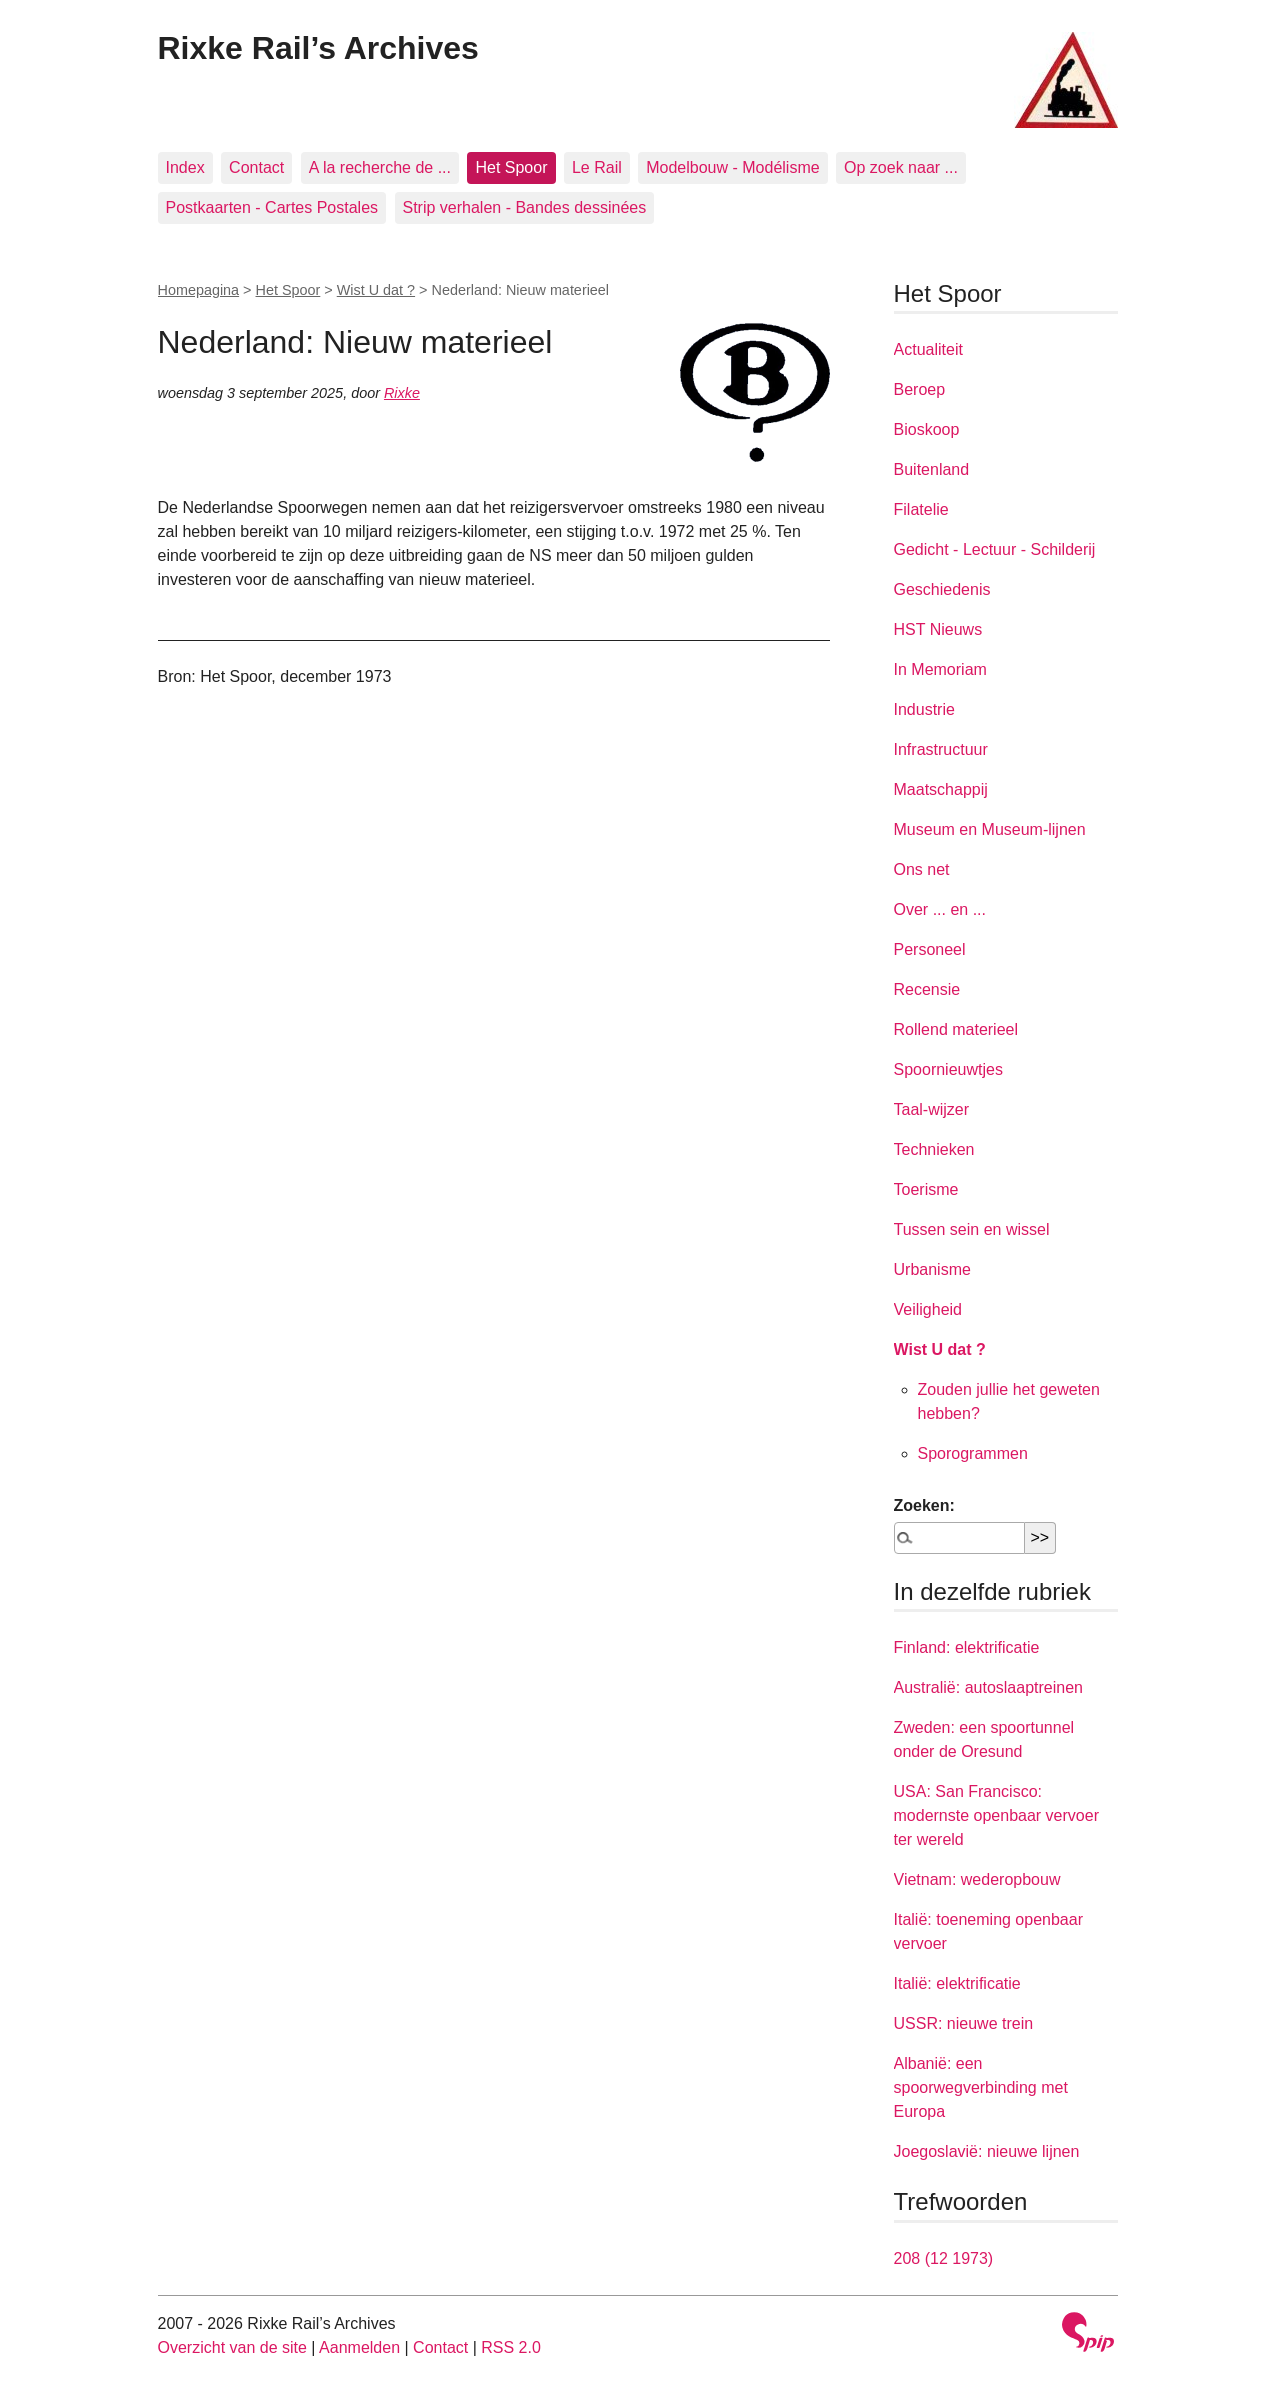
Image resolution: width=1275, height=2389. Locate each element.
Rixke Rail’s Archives (318, 48)
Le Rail (597, 167)
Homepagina (199, 290)
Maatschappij (941, 789)
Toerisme (926, 1189)
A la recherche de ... (380, 167)
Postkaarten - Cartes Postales (272, 207)
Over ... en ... (940, 909)
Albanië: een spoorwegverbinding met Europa (981, 2087)
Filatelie (921, 509)
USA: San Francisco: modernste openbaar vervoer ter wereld (996, 1815)
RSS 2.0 (511, 2347)
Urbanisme (932, 1269)
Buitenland (932, 469)
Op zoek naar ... (901, 167)
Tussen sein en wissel (972, 1229)
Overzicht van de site (232, 2347)
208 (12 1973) (944, 2258)
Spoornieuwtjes (948, 1069)
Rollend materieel (956, 1029)
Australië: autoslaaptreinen (988, 1687)
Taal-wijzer (932, 1109)
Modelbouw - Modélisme (732, 167)
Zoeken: (924, 1505)
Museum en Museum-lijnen (990, 829)
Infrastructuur (941, 749)
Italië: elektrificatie (957, 1983)
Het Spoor (511, 167)
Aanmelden (359, 2347)
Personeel (930, 949)
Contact (256, 167)
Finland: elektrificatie (967, 1647)
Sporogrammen (973, 1453)
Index (185, 167)
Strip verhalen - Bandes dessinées (525, 207)
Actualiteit (928, 349)
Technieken (934, 1149)
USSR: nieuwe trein (964, 2023)
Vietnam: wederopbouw (977, 1879)
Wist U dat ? (376, 290)
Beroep (920, 389)
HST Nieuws (938, 629)
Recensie (927, 989)
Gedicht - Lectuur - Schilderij (995, 549)
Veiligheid (928, 1309)
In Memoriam (940, 669)
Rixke (402, 393)
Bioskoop (927, 429)
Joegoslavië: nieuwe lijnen (987, 2151)
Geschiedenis (942, 589)
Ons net (922, 869)
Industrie (924, 709)
